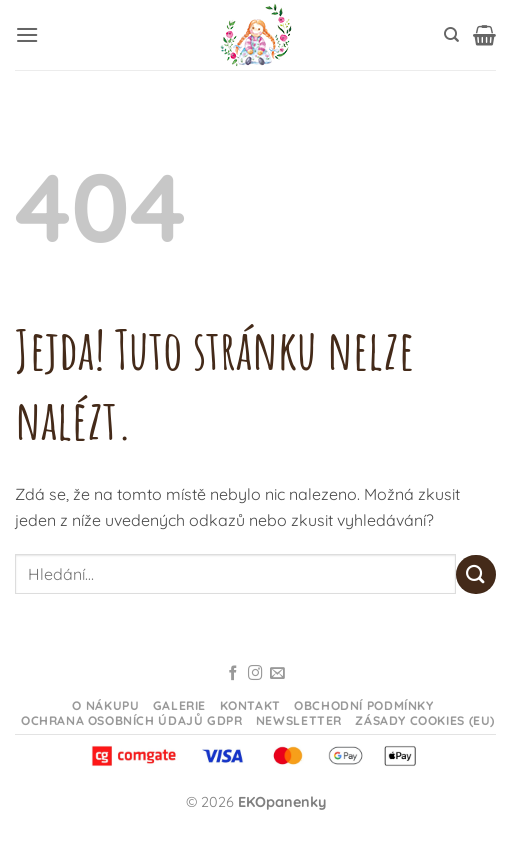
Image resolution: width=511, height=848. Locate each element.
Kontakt (250, 705)
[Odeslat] (476, 574)
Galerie (179, 705)
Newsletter (299, 720)
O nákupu (105, 705)
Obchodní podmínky (363, 705)
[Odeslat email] (277, 674)
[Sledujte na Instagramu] (255, 674)
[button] (27, 34)
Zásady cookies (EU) (425, 720)
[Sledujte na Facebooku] (233, 674)
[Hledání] (451, 35)
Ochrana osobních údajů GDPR (132, 720)
